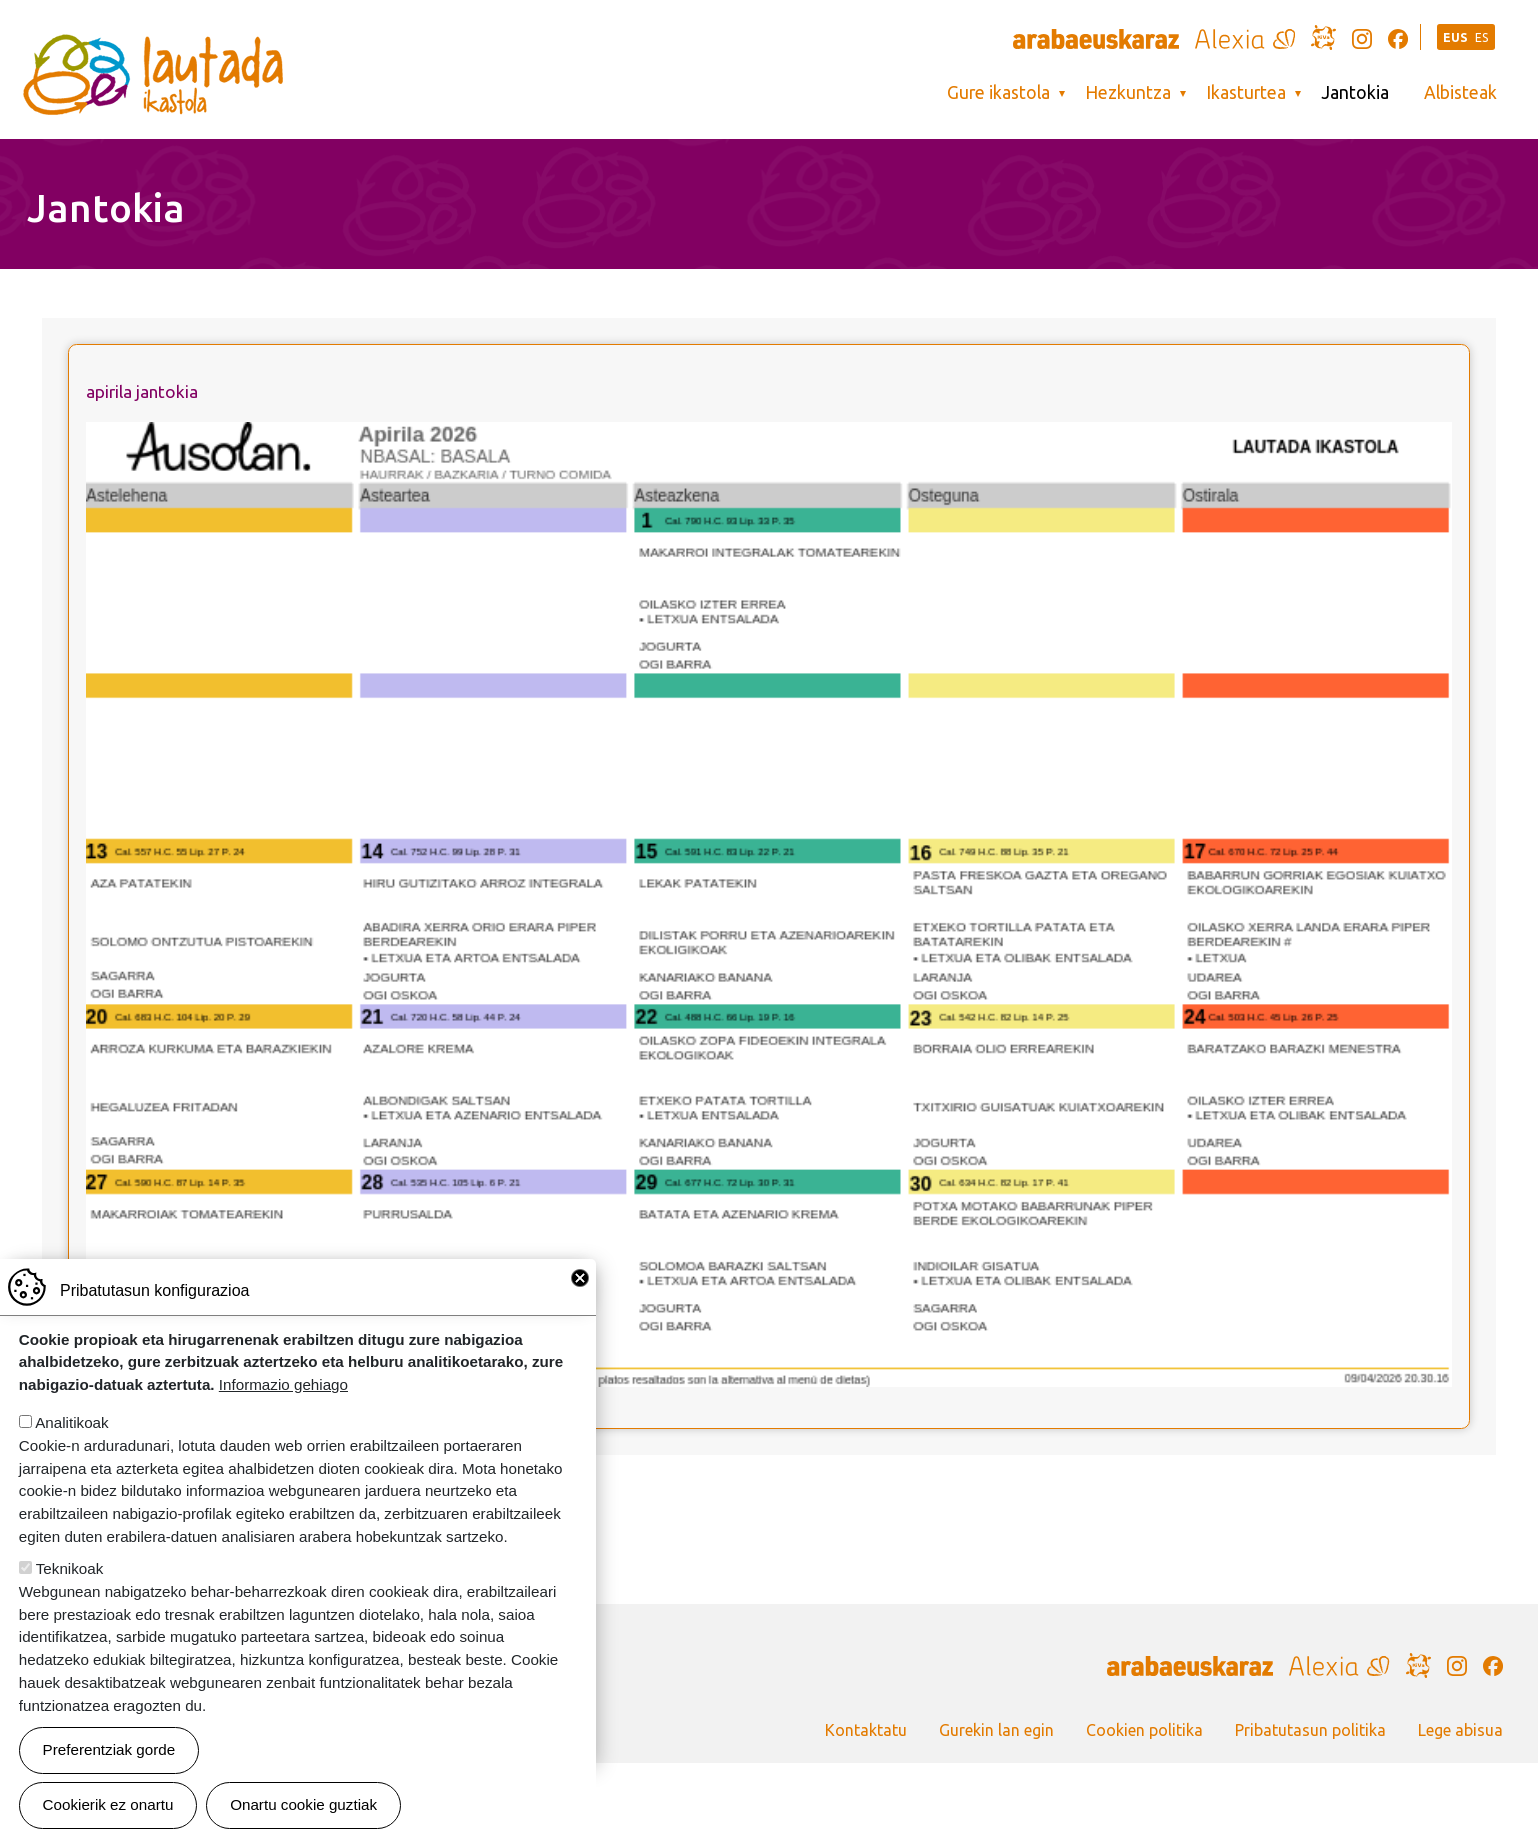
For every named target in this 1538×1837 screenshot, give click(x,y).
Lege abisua (1460, 1730)
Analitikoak (71, 1439)
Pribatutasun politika (1310, 1730)
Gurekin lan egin (996, 1730)
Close (580, 1295)
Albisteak (1460, 92)
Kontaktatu (866, 1730)
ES (1482, 37)
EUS (1455, 37)
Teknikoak (70, 1585)
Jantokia (1355, 92)
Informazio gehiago (283, 1401)
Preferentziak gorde (109, 1766)
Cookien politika (1144, 1730)
